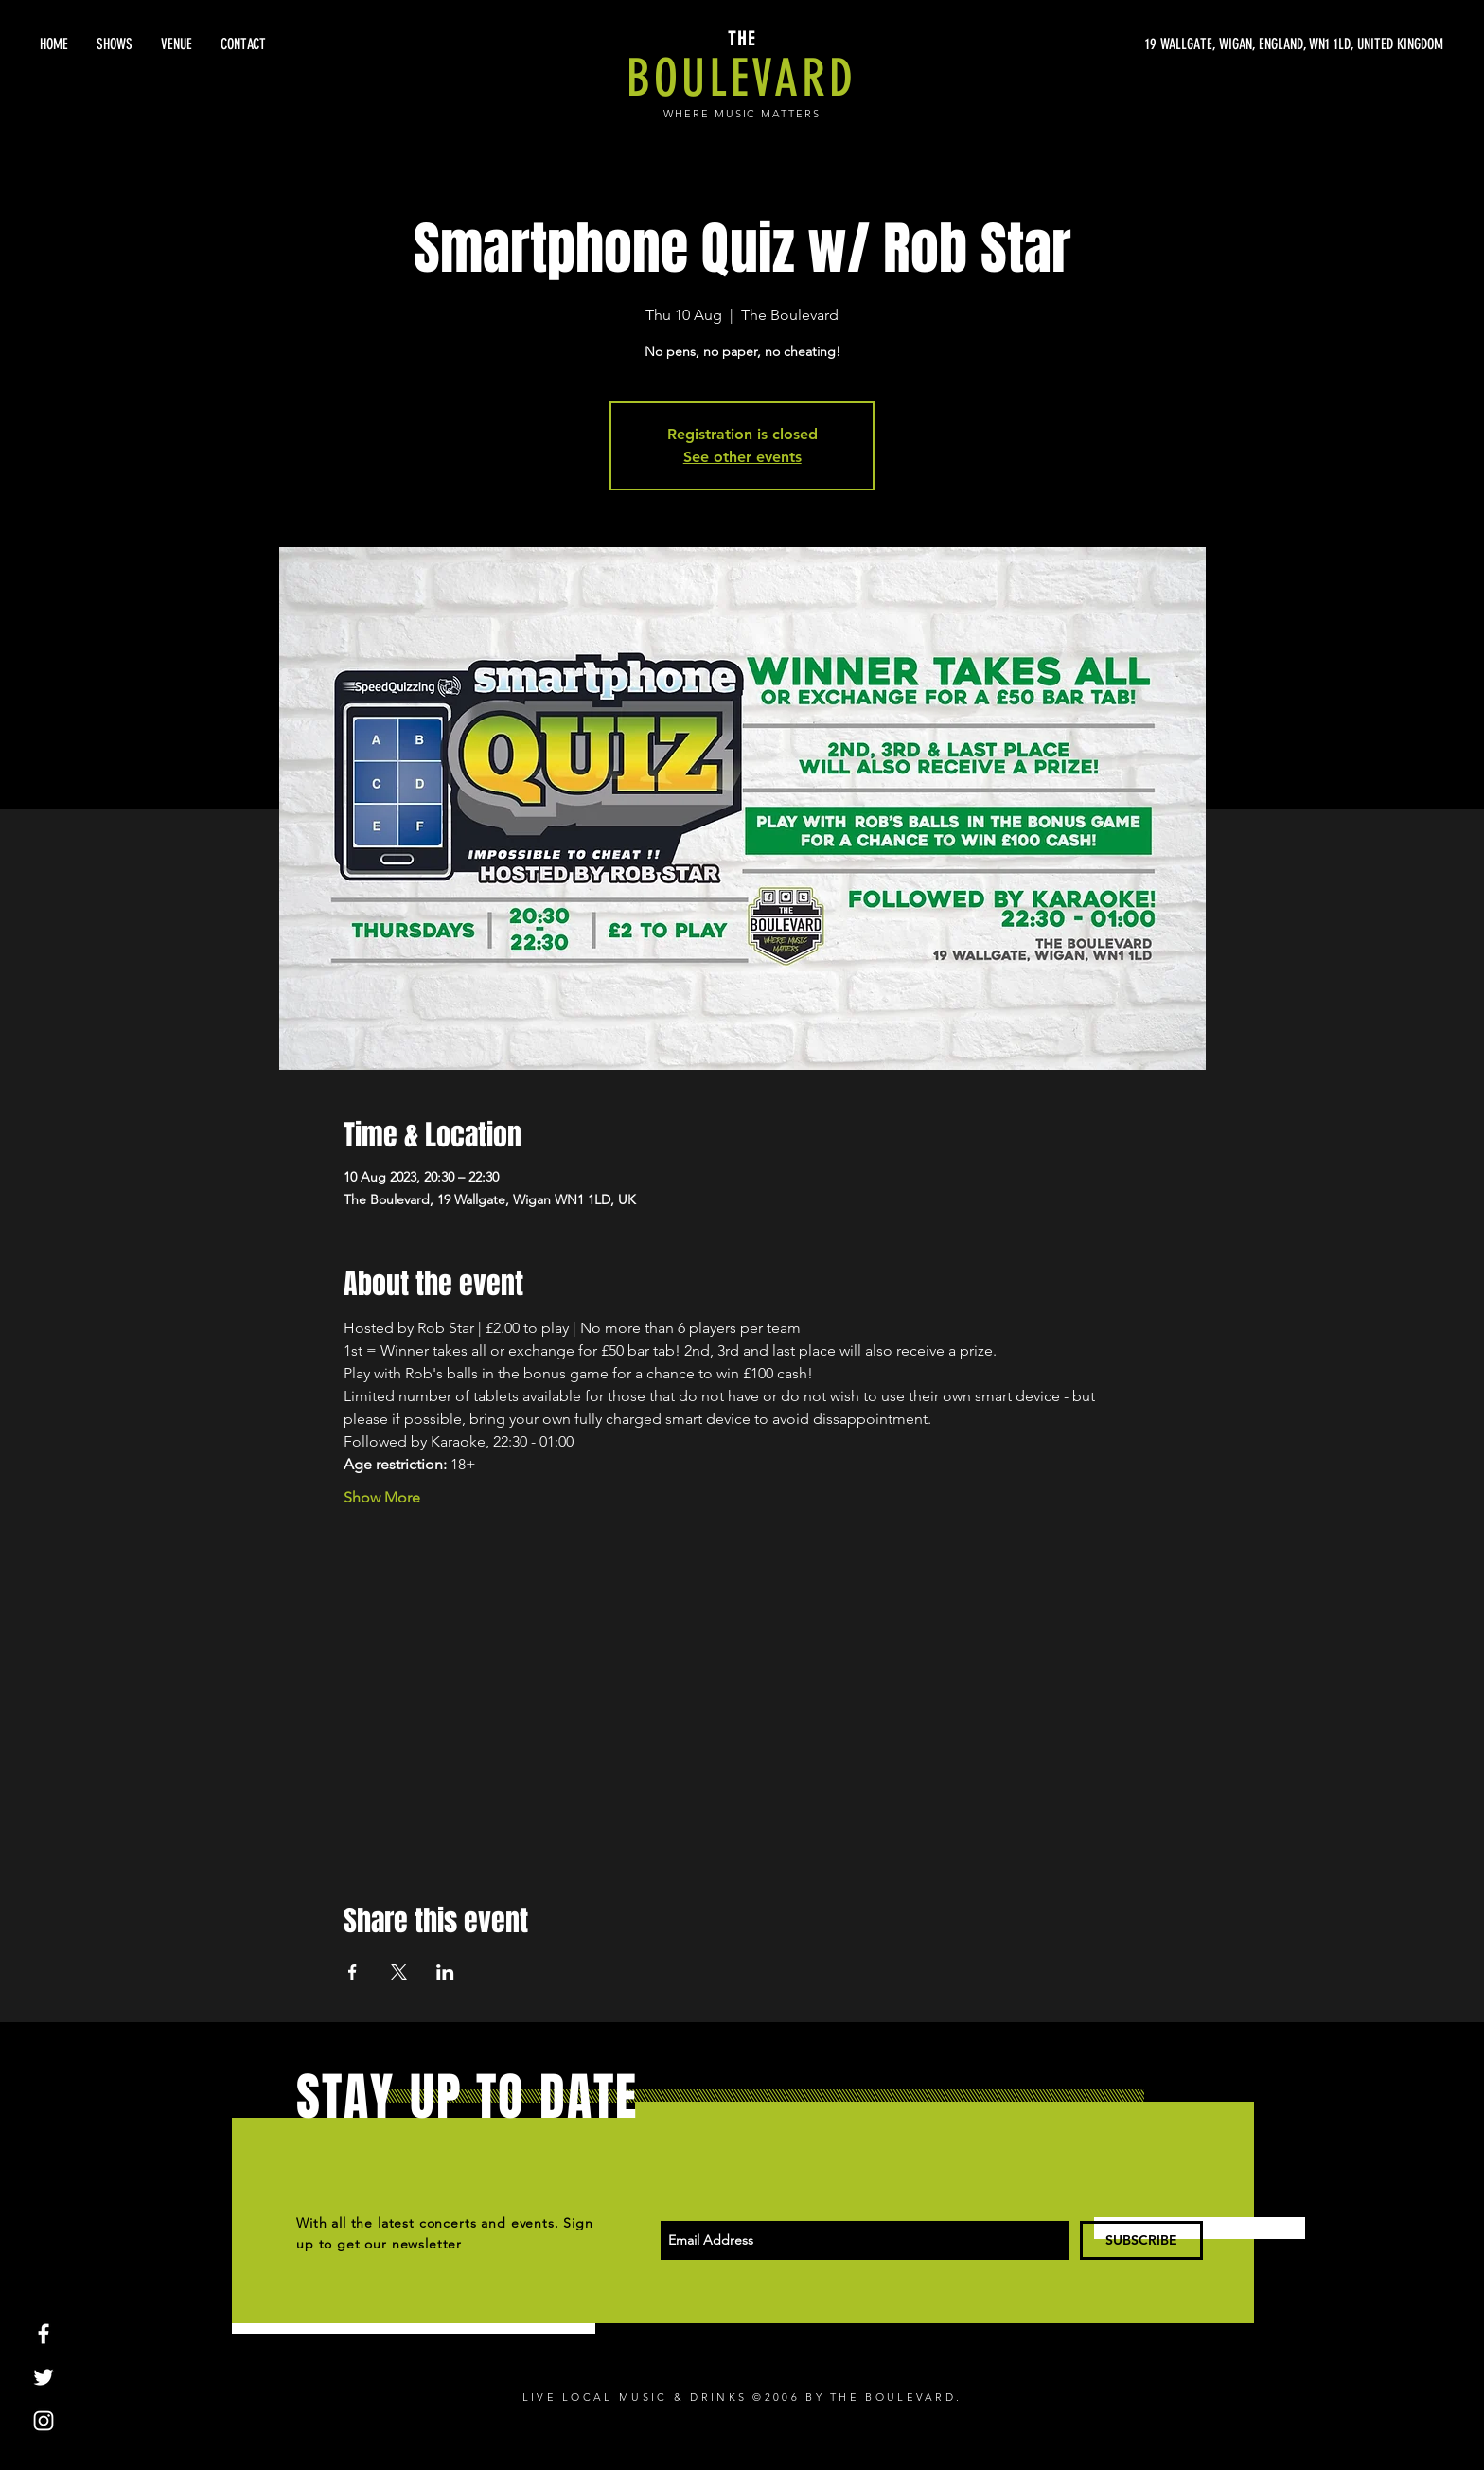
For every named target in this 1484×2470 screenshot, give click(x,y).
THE (742, 38)
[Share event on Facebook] (353, 1972)
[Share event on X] (399, 1972)
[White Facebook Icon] (43, 2333)
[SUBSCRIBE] (1141, 2240)
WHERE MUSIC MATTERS (742, 113)
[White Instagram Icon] (43, 2421)
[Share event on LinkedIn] (445, 1972)
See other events (742, 457)
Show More (382, 1497)
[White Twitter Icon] (43, 2377)
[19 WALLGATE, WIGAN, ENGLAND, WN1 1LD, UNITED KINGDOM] (1264, 44)
